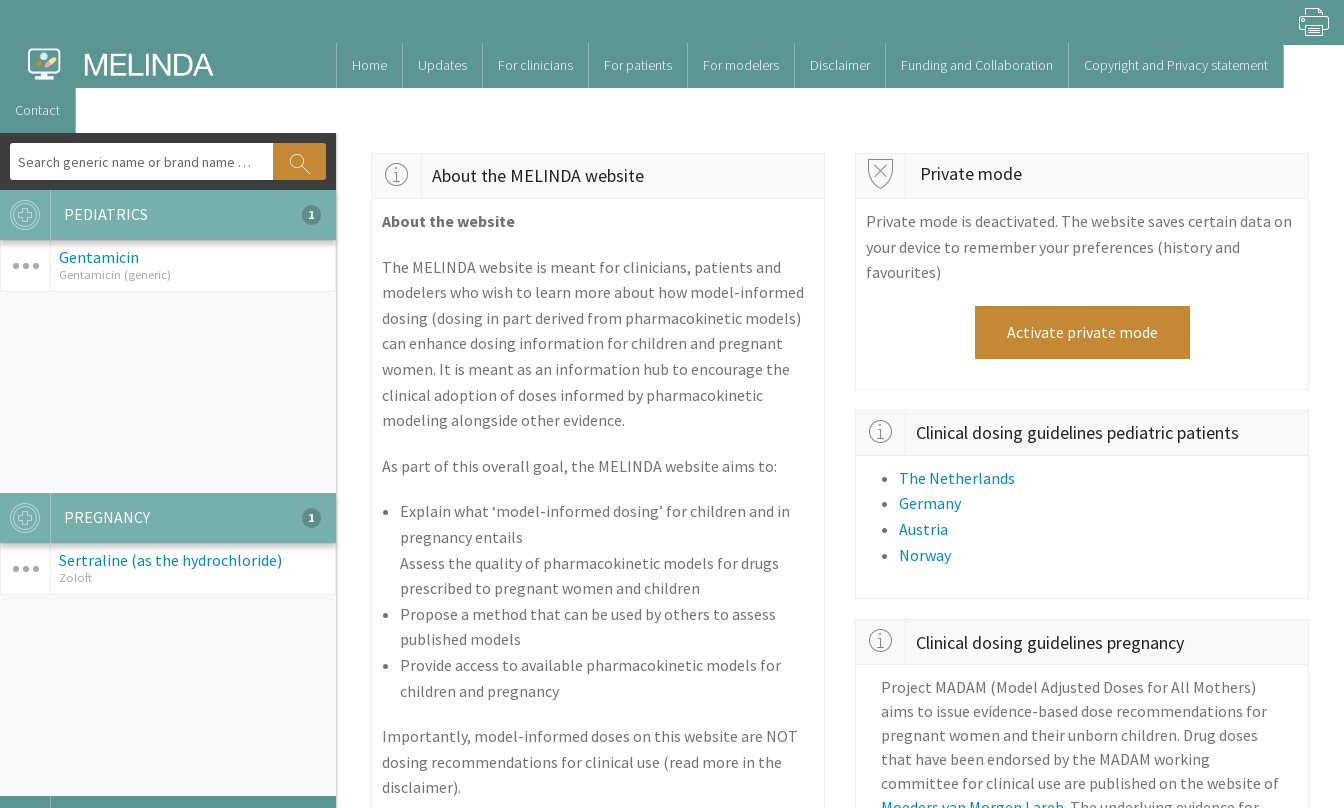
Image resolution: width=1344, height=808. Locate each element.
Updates (442, 65)
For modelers (741, 65)
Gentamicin (99, 257)
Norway (925, 555)
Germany (930, 503)
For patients (638, 65)
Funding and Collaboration (977, 65)
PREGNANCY (160, 518)
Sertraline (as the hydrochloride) (170, 560)
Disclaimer (840, 65)
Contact (37, 110)
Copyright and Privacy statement (1176, 65)
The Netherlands (957, 478)
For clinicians (535, 65)
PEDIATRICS (160, 215)
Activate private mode (1082, 332)
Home (369, 65)
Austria (923, 529)
